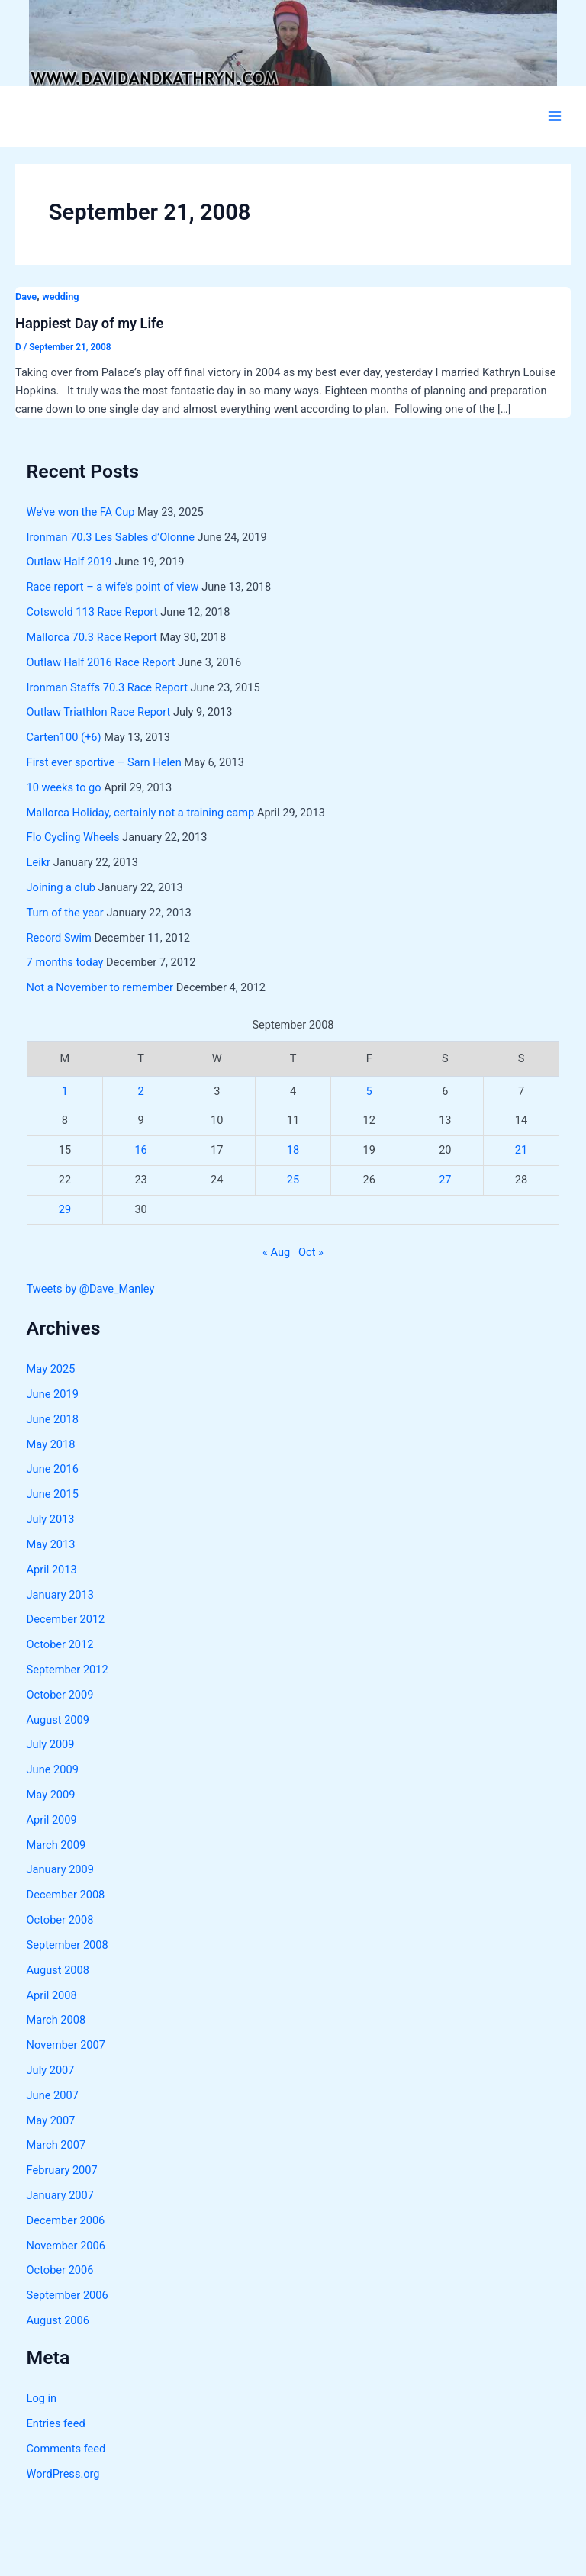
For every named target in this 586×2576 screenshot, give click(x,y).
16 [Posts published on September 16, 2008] (140, 1150)
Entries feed (56, 2423)
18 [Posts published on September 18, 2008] (293, 1150)
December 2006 (66, 2220)
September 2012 (67, 1669)
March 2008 (56, 2020)
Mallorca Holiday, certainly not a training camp (141, 812)
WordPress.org (63, 2474)
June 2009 (53, 1769)
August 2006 (58, 2320)
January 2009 (60, 1869)
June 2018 (53, 1419)
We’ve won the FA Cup (81, 512)
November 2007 (66, 2045)
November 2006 (66, 2245)
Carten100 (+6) (64, 737)
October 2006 (60, 2270)
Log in (42, 2398)
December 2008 (66, 1894)
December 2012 (66, 1619)
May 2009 (51, 1795)
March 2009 (56, 1845)
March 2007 (56, 2145)
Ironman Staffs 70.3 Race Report (107, 687)
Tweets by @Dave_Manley (91, 1289)
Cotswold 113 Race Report (92, 612)
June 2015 (53, 1494)
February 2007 (62, 2170)
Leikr (38, 862)
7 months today (65, 962)
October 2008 (60, 1920)
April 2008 (52, 1995)
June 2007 (53, 2095)
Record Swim (59, 938)
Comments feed (66, 2448)
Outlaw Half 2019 (69, 561)
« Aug (276, 1252)
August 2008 (58, 1970)
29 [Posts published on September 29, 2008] (65, 1209)
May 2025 (51, 1369)
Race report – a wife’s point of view (113, 587)
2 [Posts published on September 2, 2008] (141, 1091)
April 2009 (52, 1820)
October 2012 (60, 1644)
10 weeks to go (64, 787)
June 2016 (53, 1469)
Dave (26, 296)
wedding (60, 296)
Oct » (311, 1252)
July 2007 (51, 2070)
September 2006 (67, 2295)
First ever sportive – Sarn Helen (104, 762)
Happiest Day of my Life (89, 323)
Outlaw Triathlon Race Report (99, 712)
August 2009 (58, 1720)
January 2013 (60, 1595)
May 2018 (51, 1444)
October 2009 (60, 1695)
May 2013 (51, 1544)
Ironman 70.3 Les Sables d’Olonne (111, 537)
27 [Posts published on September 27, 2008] (445, 1180)
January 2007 (60, 2195)
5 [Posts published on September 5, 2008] (369, 1091)
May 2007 (51, 2120)
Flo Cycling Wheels (73, 837)
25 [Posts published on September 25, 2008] (293, 1180)
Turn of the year (65, 912)
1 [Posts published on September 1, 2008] (65, 1091)
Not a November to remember (100, 987)
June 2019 (53, 1394)
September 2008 (67, 1945)
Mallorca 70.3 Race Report (92, 637)
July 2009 (51, 1744)
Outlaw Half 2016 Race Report (101, 662)
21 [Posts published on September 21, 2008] (521, 1150)
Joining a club (61, 887)
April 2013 (52, 1569)
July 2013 (51, 1519)
